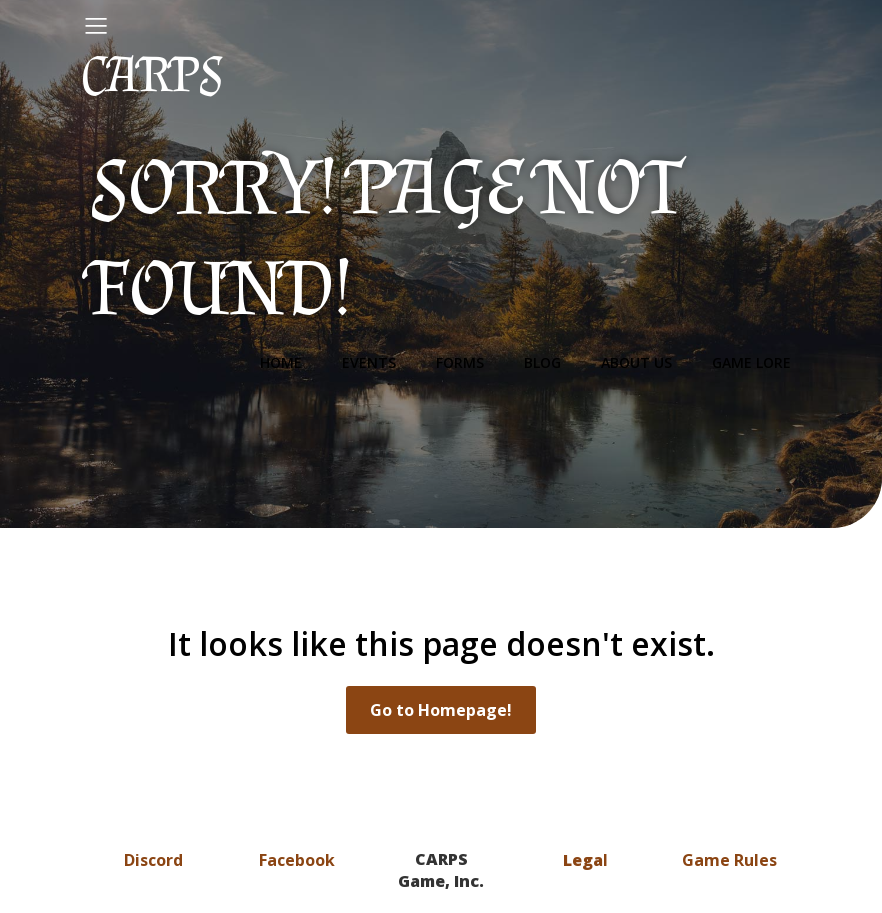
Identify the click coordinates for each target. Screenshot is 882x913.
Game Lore (751, 362)
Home (281, 362)
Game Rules (729, 860)
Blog (542, 362)
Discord (153, 860)
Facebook (297, 860)
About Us (636, 362)
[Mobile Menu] (96, 25)
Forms (460, 362)
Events (369, 362)
